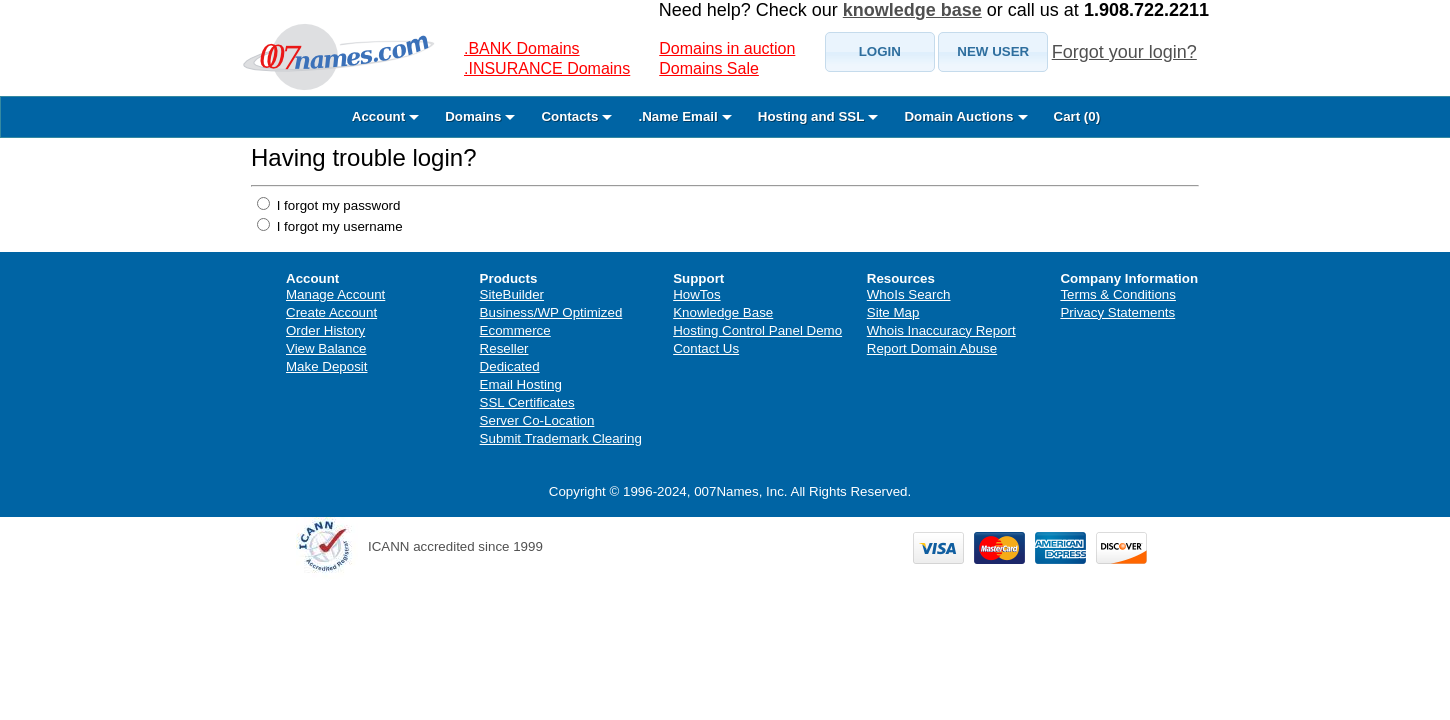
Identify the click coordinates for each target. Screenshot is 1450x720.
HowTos (696, 294)
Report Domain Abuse (932, 348)
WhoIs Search (909, 294)
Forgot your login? (1124, 52)
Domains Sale (709, 68)
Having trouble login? (363, 157)
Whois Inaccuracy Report (941, 330)
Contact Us (706, 348)
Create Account (331, 312)
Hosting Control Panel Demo (757, 330)
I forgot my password (336, 205)
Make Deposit (327, 366)
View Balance (326, 348)
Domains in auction (727, 48)
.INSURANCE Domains (547, 68)
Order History (325, 330)
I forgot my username (338, 226)
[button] (880, 52)
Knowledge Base (723, 312)
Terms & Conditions (1118, 294)
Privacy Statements (1117, 312)
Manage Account (335, 294)
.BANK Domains (522, 48)
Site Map (893, 312)
